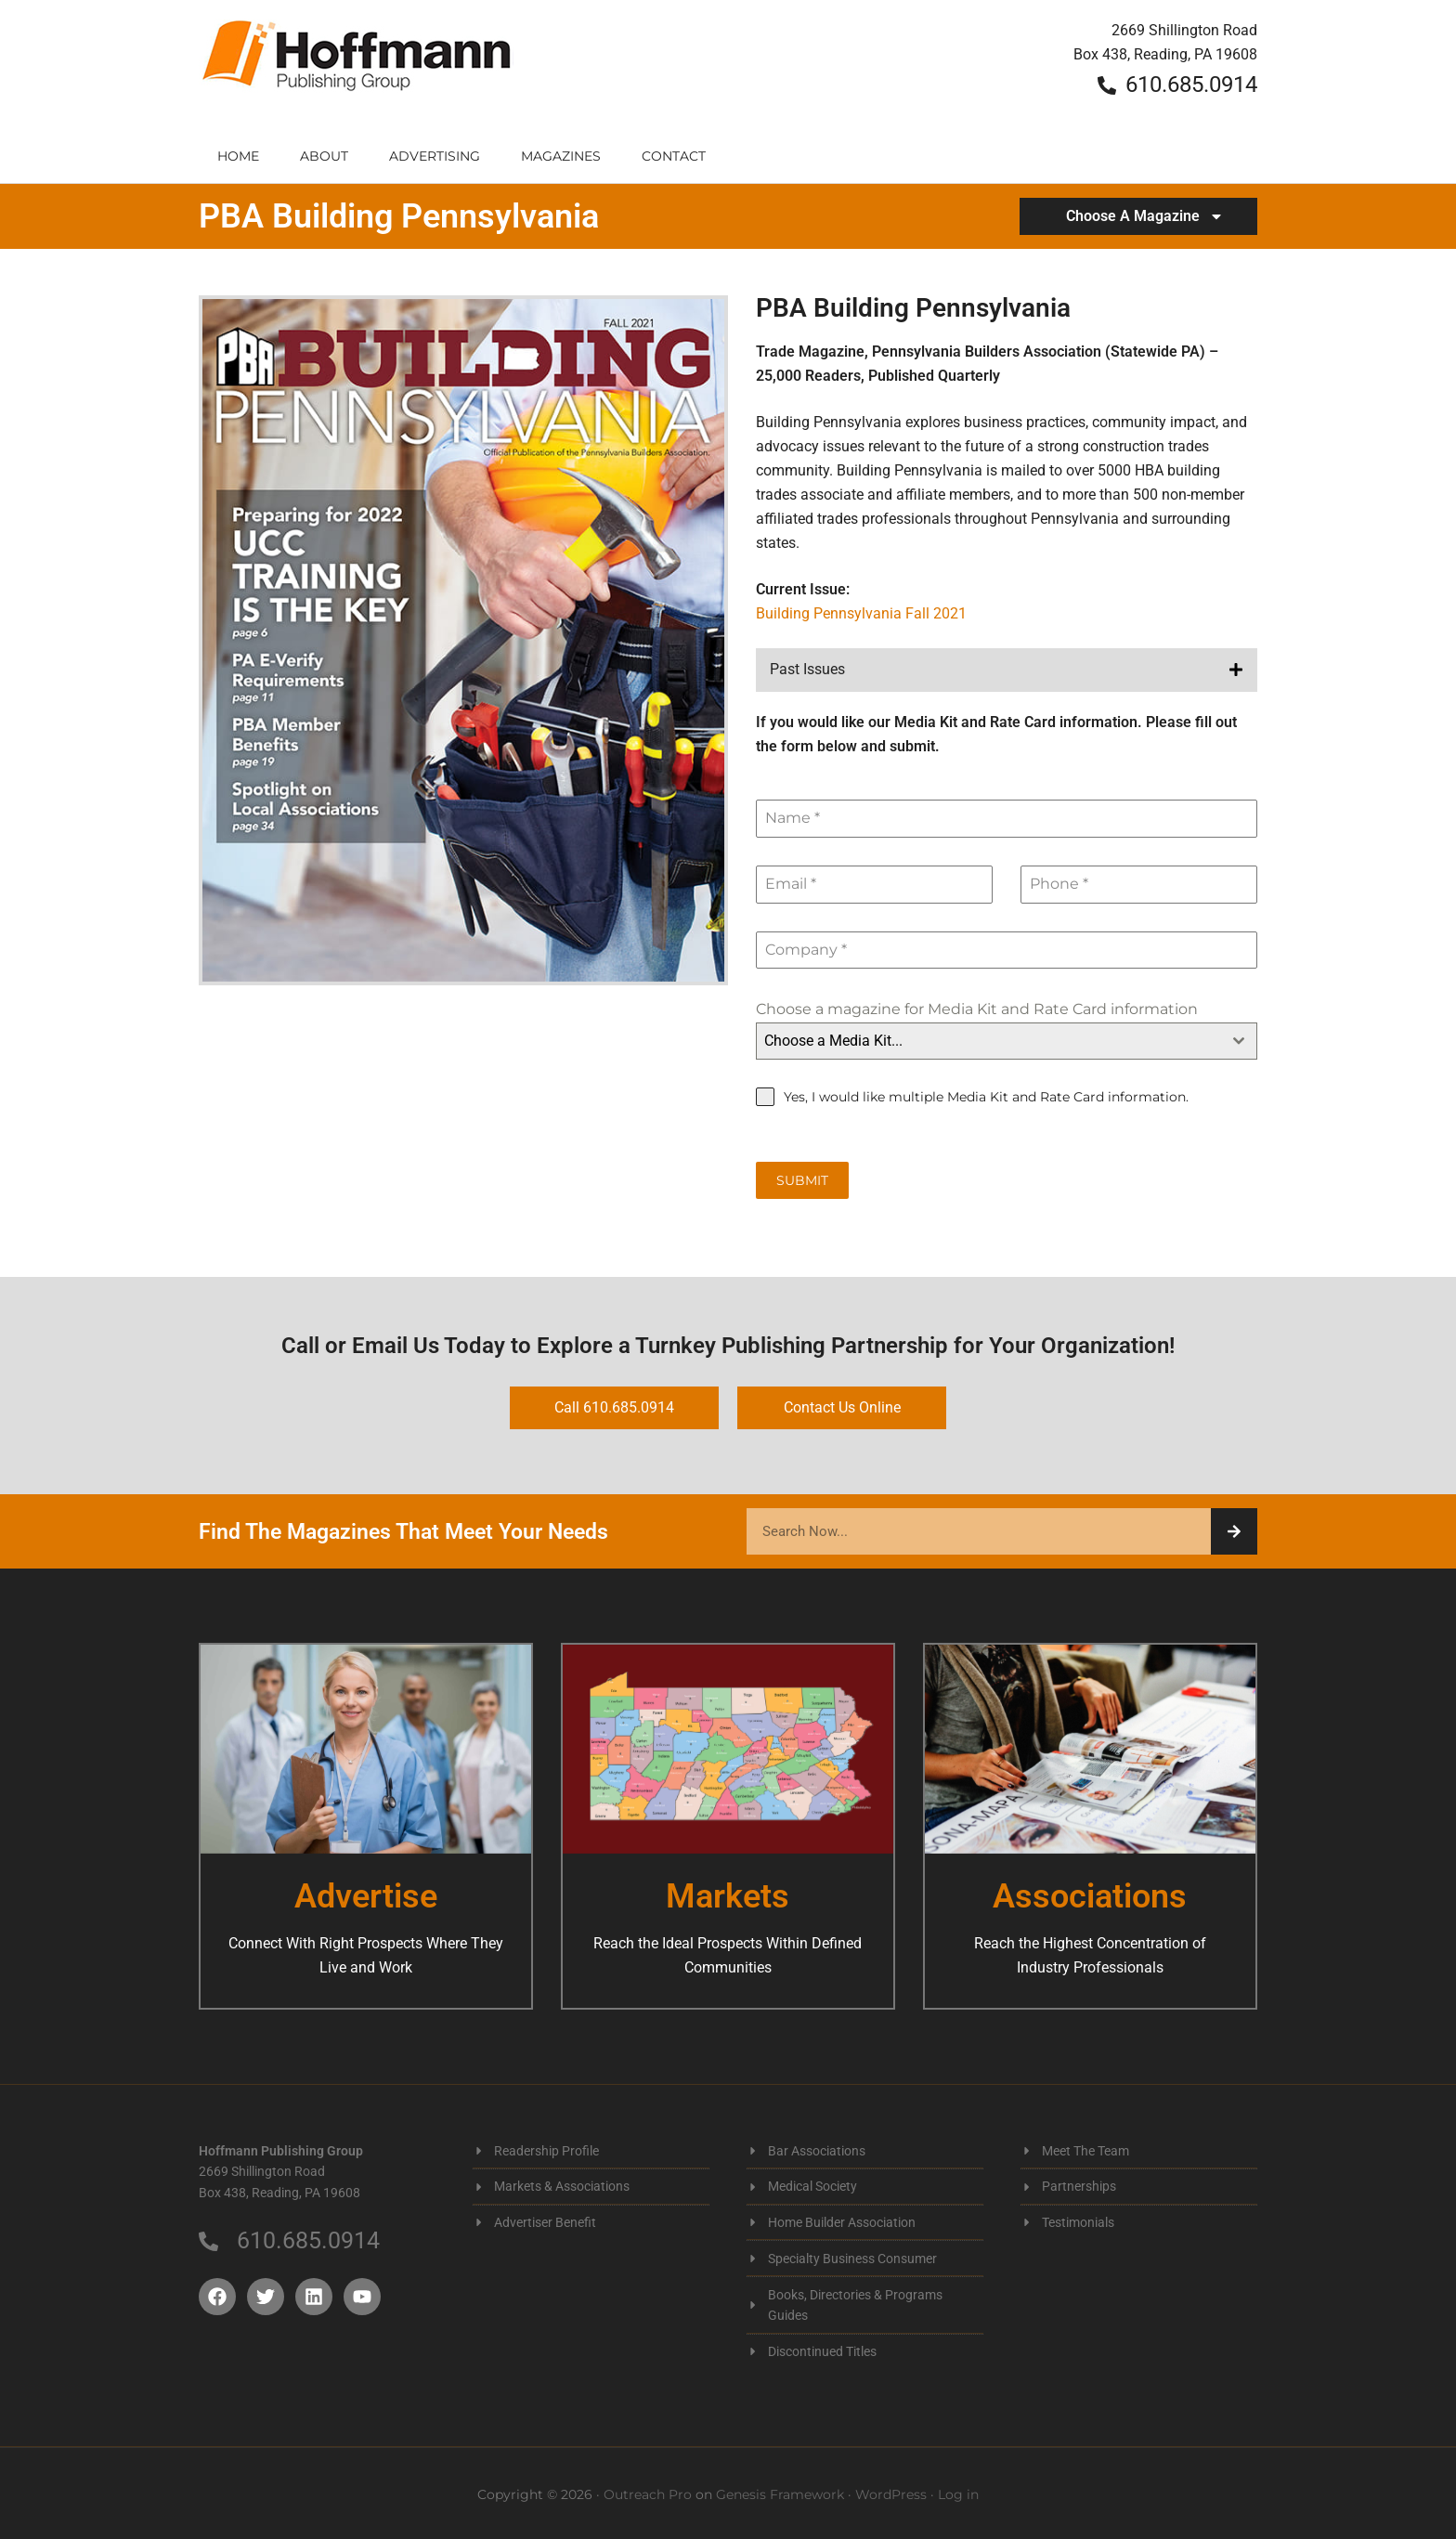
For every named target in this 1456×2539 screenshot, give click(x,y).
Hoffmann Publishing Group (356, 65)
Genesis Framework (780, 2490)
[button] (1006, 670)
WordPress (891, 2490)
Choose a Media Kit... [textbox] (833, 1040)
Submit (802, 1180)
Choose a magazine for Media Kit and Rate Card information (977, 1009)
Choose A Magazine (1145, 216)
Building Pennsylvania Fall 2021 (861, 613)
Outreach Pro (648, 2490)
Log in (958, 2490)
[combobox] (1006, 1041)
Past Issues (807, 669)
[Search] (1234, 1528)
